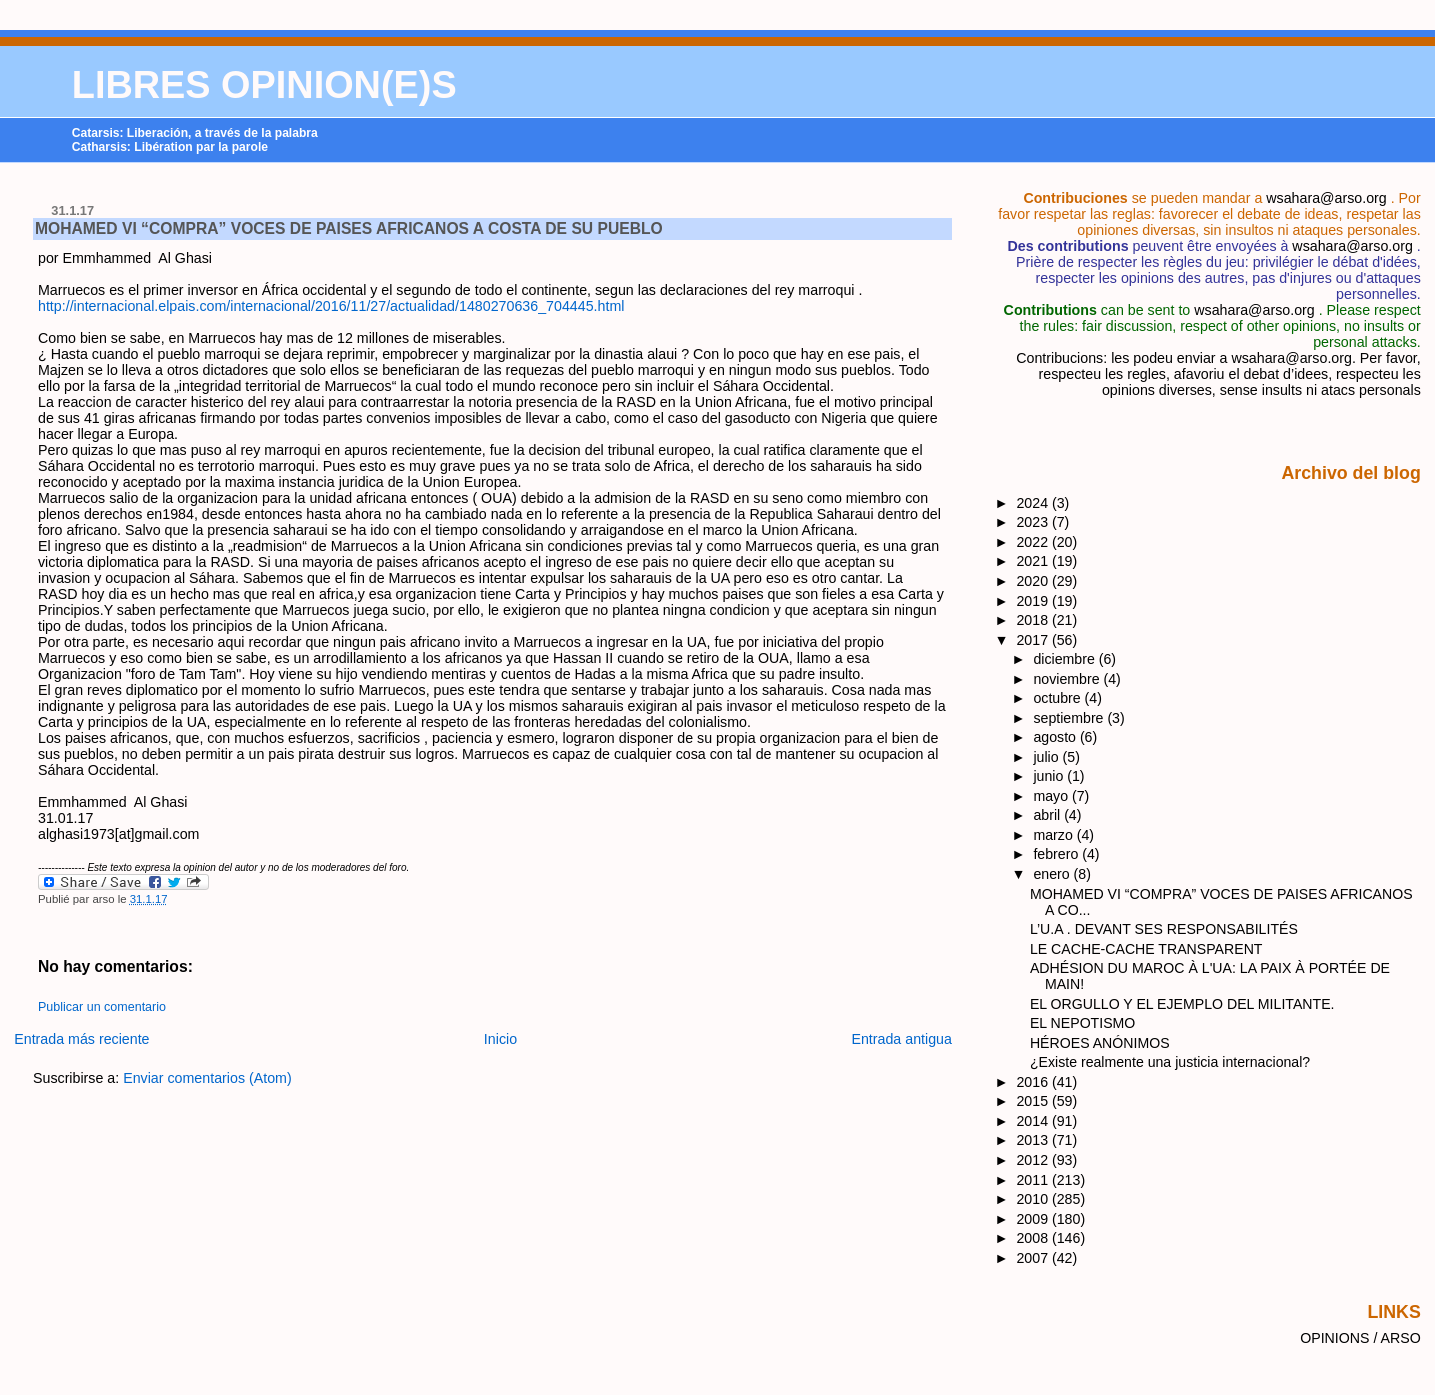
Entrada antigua (901, 1039)
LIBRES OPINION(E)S (264, 85)
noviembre (1068, 679)
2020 (1034, 581)
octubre (1058, 698)
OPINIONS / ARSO (1360, 1338)
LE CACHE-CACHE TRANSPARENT (1146, 949)
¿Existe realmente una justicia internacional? (1170, 1062)
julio (1047, 757)
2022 (1034, 542)
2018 (1034, 620)
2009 (1034, 1219)
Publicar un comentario (102, 1007)
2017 (1034, 640)
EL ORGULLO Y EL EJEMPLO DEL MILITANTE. (1182, 1004)
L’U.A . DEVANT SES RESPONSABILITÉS (1164, 929)
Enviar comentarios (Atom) (207, 1078)
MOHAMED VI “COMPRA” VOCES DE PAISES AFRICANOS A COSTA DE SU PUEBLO (349, 228)
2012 (1034, 1160)
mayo (1052, 796)
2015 (1034, 1101)
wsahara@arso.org (1326, 198)
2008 (1034, 1238)
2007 (1034, 1258)
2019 (1034, 601)
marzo (1054, 835)
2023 (1034, 522)
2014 (1034, 1121)
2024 (1034, 503)
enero (1053, 874)
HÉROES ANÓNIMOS (1100, 1043)
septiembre (1070, 718)
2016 (1034, 1082)
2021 (1034, 561)
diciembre (1065, 659)
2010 (1034, 1199)
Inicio (500, 1039)
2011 (1034, 1180)
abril (1048, 815)
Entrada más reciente (81, 1039)
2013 (1034, 1140)
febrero (1057, 854)
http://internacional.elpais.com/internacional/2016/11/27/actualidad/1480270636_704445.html (331, 306)
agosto (1056, 737)
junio (1050, 776)
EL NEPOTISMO (1082, 1023)
